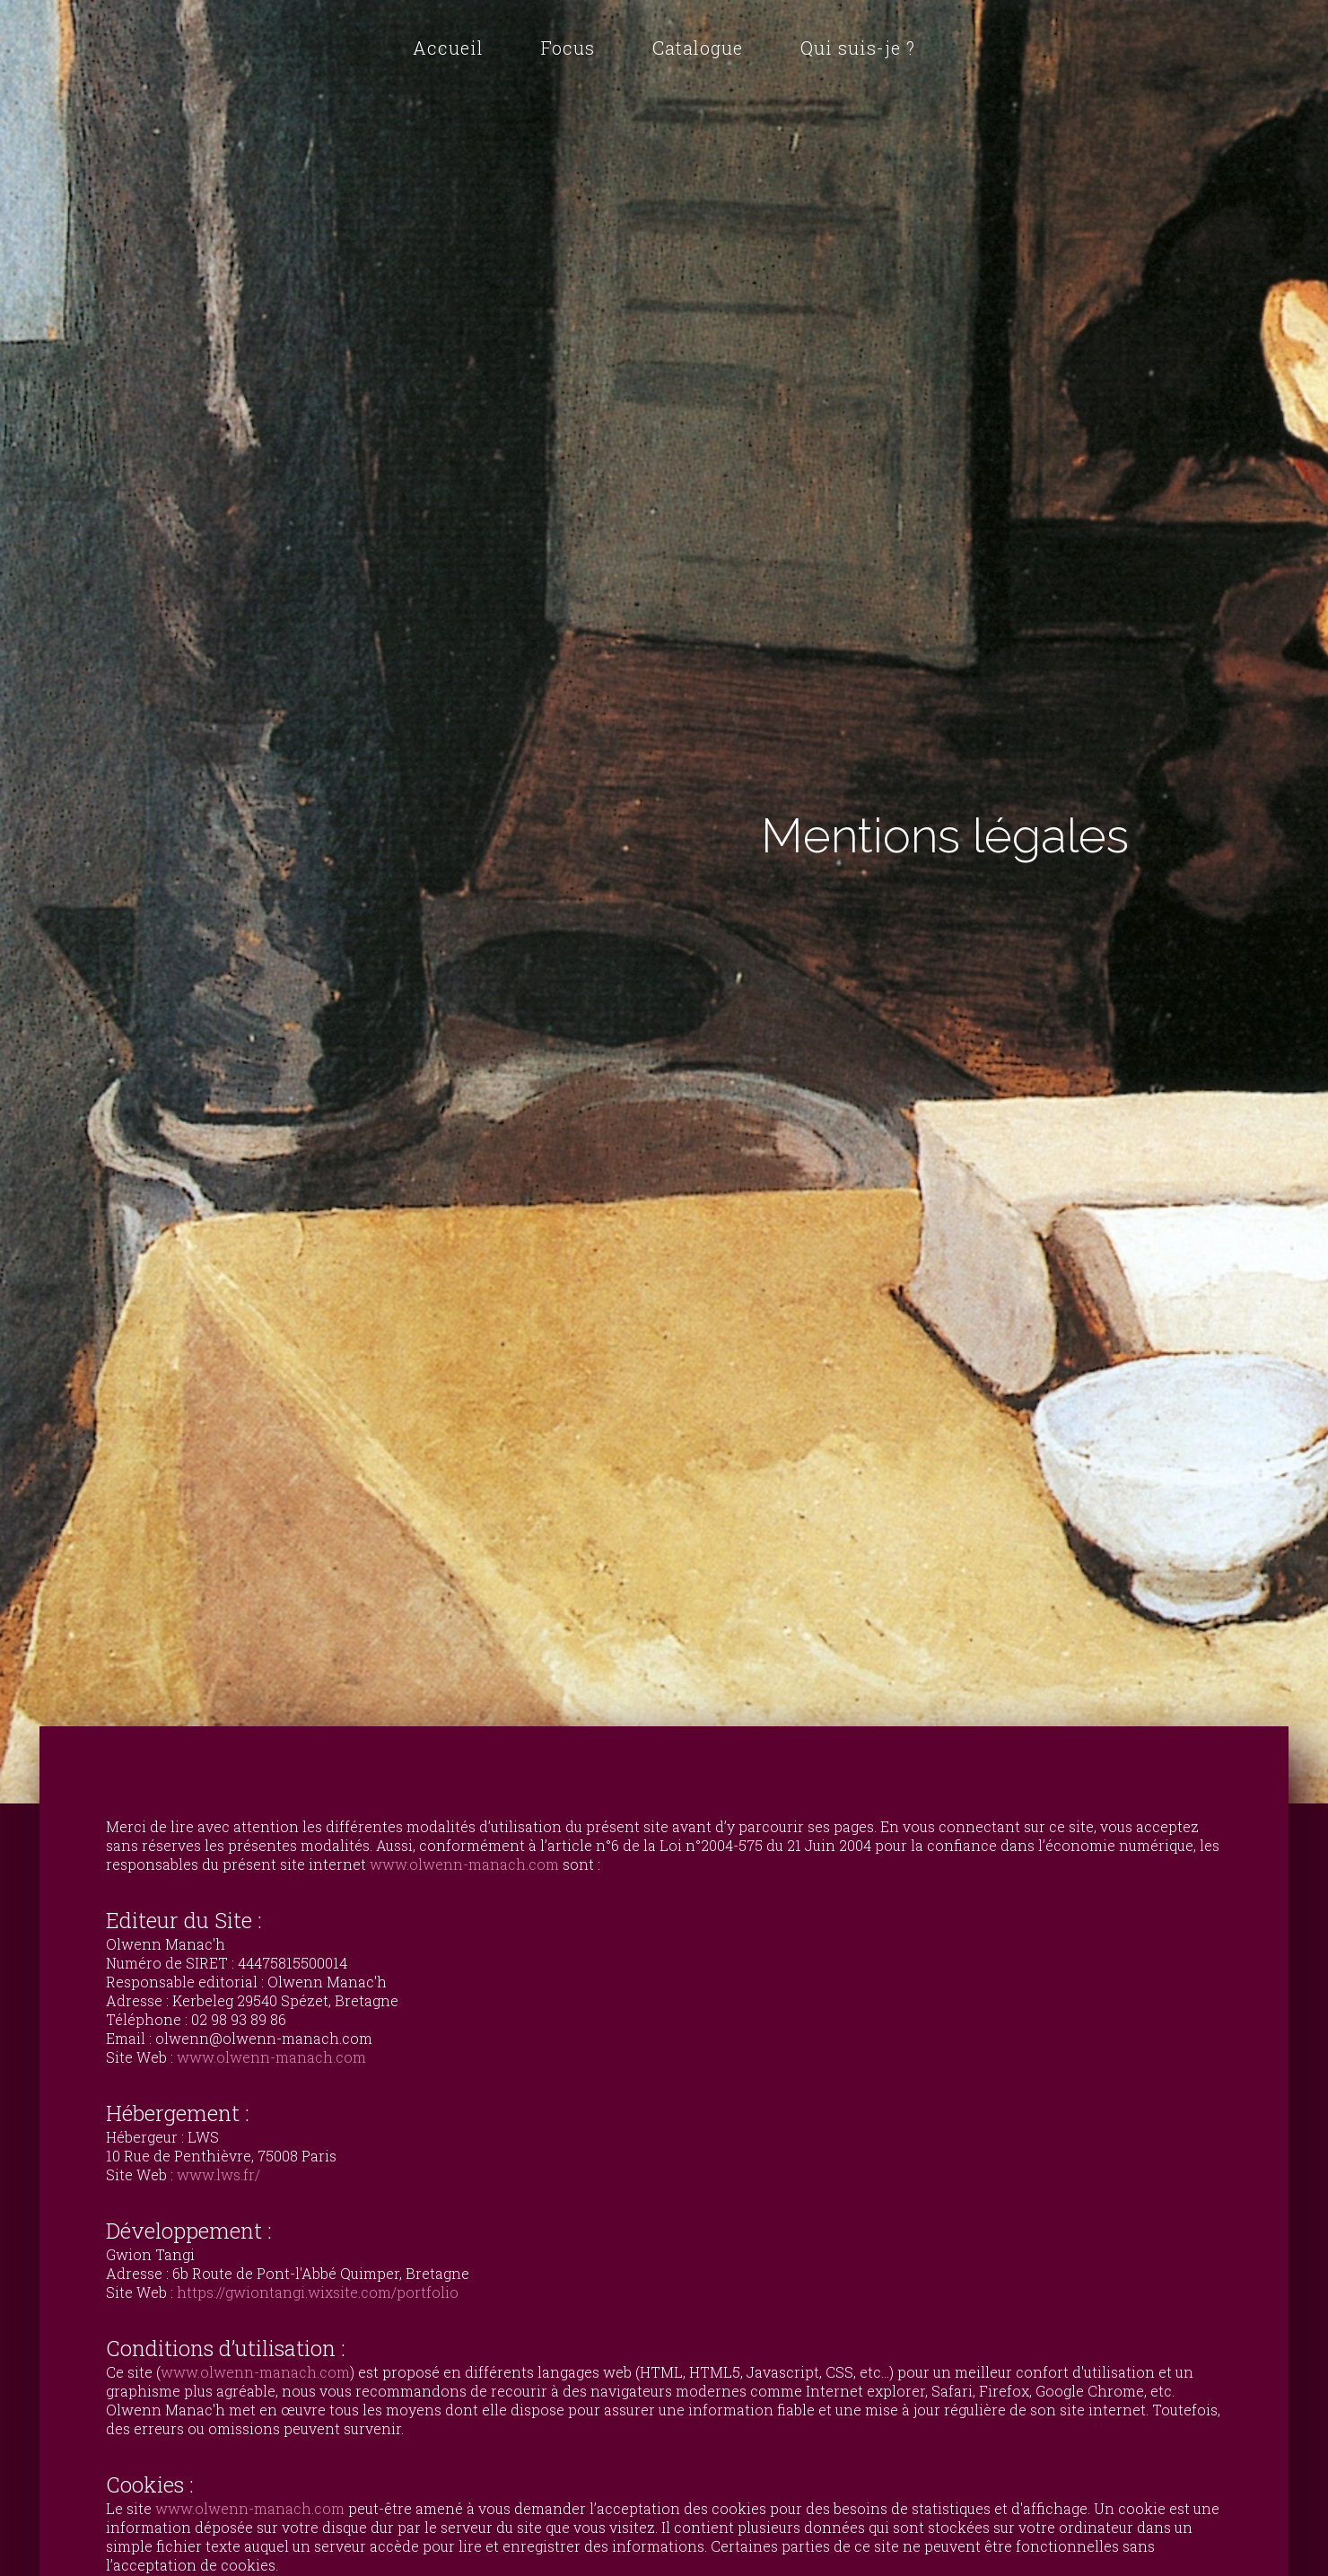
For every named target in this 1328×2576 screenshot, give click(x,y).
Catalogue (697, 47)
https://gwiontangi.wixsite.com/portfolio (318, 2292)
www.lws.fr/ (218, 2174)
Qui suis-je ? (857, 47)
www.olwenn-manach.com (464, 1864)
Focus (568, 47)
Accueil (448, 47)
